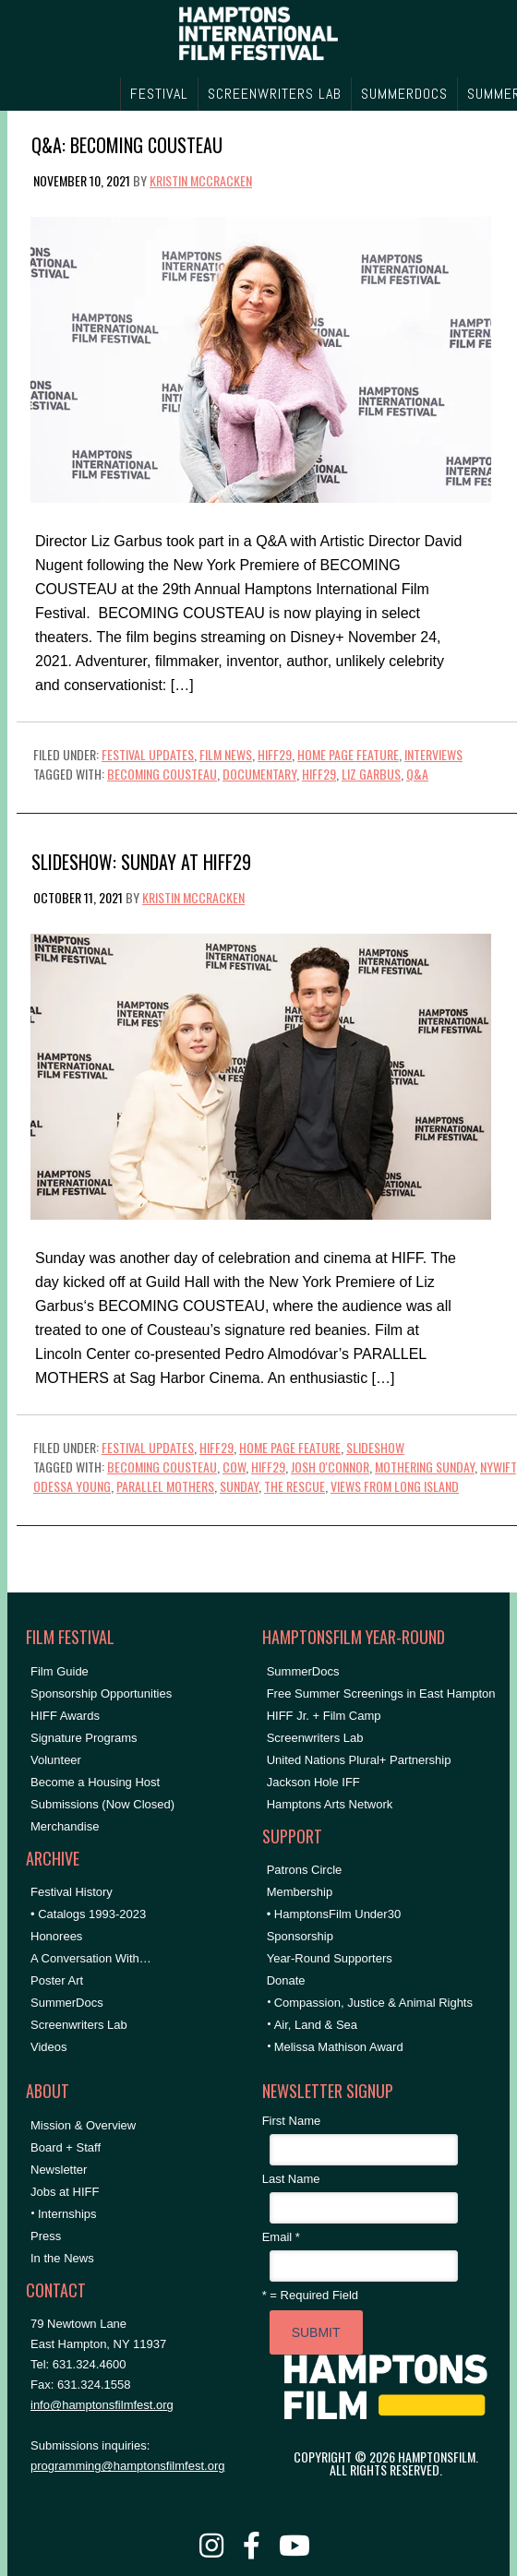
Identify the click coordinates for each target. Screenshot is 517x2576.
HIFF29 (275, 754)
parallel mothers (165, 1486)
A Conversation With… (90, 1958)
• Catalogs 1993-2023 (88, 1914)
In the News (62, 2258)
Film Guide (59, 1671)
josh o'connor (330, 1466)
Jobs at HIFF (64, 2192)
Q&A (417, 773)
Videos (48, 2047)
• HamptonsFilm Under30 (334, 1914)
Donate (286, 1980)
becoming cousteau (162, 773)
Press (45, 2236)
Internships (67, 2214)
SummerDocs (66, 2003)
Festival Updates (148, 754)
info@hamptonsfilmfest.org (102, 2405)
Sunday (239, 1486)
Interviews (433, 754)
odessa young (72, 1486)
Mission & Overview (83, 2125)
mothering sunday (425, 1466)
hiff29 (319, 773)
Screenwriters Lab (78, 2025)
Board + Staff (65, 2147)
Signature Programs (84, 1738)
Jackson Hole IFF (313, 1782)
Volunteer (55, 1760)
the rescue (294, 1486)
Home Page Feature (348, 754)
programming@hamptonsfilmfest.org (127, 2466)
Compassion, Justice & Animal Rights (373, 2003)
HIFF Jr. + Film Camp (324, 1716)
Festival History (71, 1892)
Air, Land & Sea (315, 2025)
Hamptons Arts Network (330, 1804)
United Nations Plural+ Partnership (359, 1760)
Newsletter (58, 2169)
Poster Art (56, 1980)
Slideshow (375, 1447)
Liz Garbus (371, 773)
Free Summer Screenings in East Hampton (381, 1693)
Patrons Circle (305, 1870)
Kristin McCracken (201, 180)
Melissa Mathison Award (338, 2047)
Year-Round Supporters (329, 1958)
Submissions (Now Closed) (102, 1804)
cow (234, 1466)
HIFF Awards (65, 1716)
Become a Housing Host (95, 1782)
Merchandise (64, 1826)
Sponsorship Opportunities (101, 1693)
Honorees (56, 1936)
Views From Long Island (395, 1486)
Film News (225, 754)
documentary (259, 773)
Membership (300, 1892)
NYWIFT (498, 1466)
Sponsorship (300, 1936)
